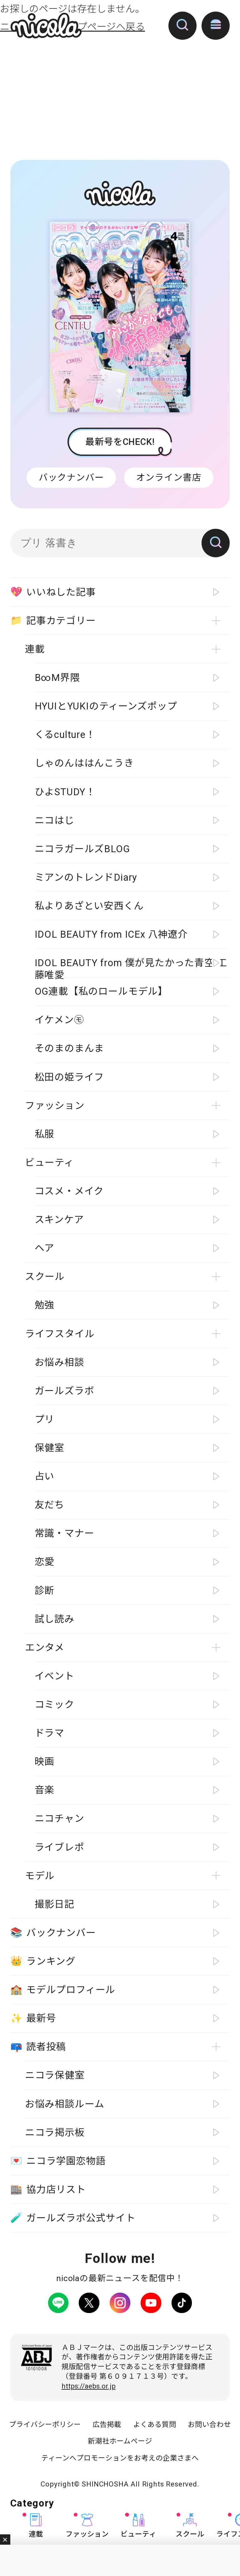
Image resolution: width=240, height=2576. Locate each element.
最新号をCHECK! (119, 441)
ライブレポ (59, 1847)
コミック (54, 1704)
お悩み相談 (59, 1362)
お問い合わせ (209, 2424)
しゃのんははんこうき (84, 763)
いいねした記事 (53, 592)
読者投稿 (38, 2047)
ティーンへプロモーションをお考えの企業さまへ (120, 2458)
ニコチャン (59, 1818)
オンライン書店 (169, 477)
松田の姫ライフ (69, 1077)
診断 (45, 1590)
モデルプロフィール (62, 1990)
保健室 (49, 1448)
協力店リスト (48, 2189)
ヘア (45, 1248)
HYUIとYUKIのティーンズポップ (106, 706)
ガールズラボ (64, 1391)
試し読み (54, 1619)
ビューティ (138, 2525)
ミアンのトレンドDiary (86, 877)
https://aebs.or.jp (89, 2386)
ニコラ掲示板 (55, 2132)
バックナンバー (71, 477)
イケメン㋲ (59, 1020)
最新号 (33, 2018)
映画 (45, 1761)
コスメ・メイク (69, 1191)
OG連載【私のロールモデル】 (101, 991)
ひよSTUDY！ (65, 792)
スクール (190, 2525)
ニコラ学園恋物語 (58, 2161)
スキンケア (59, 1219)
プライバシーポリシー (45, 2424)
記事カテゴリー (53, 621)
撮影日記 (54, 1904)
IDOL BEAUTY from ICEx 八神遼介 (111, 934)
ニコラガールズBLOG (82, 849)
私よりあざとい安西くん (89, 906)
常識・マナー (64, 1533)
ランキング (43, 1961)
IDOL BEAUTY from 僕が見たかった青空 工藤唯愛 (131, 967)
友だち (49, 1505)
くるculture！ (65, 734)
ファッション (87, 2525)
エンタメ (44, 1647)
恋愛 (45, 1562)
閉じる (5, 2539)
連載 (36, 2525)
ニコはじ (54, 820)
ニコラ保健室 (55, 2075)
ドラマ (49, 1733)
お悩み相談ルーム (64, 2104)
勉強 (45, 1305)
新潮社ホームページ (120, 2441)
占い (45, 1476)
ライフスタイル (60, 1334)
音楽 (45, 1790)
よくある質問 (154, 2424)
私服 (45, 1134)
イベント (54, 1676)
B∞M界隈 (57, 677)
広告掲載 (106, 2424)
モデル (40, 1876)
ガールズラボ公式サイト (73, 2218)
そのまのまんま (69, 1048)
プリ (45, 1419)
